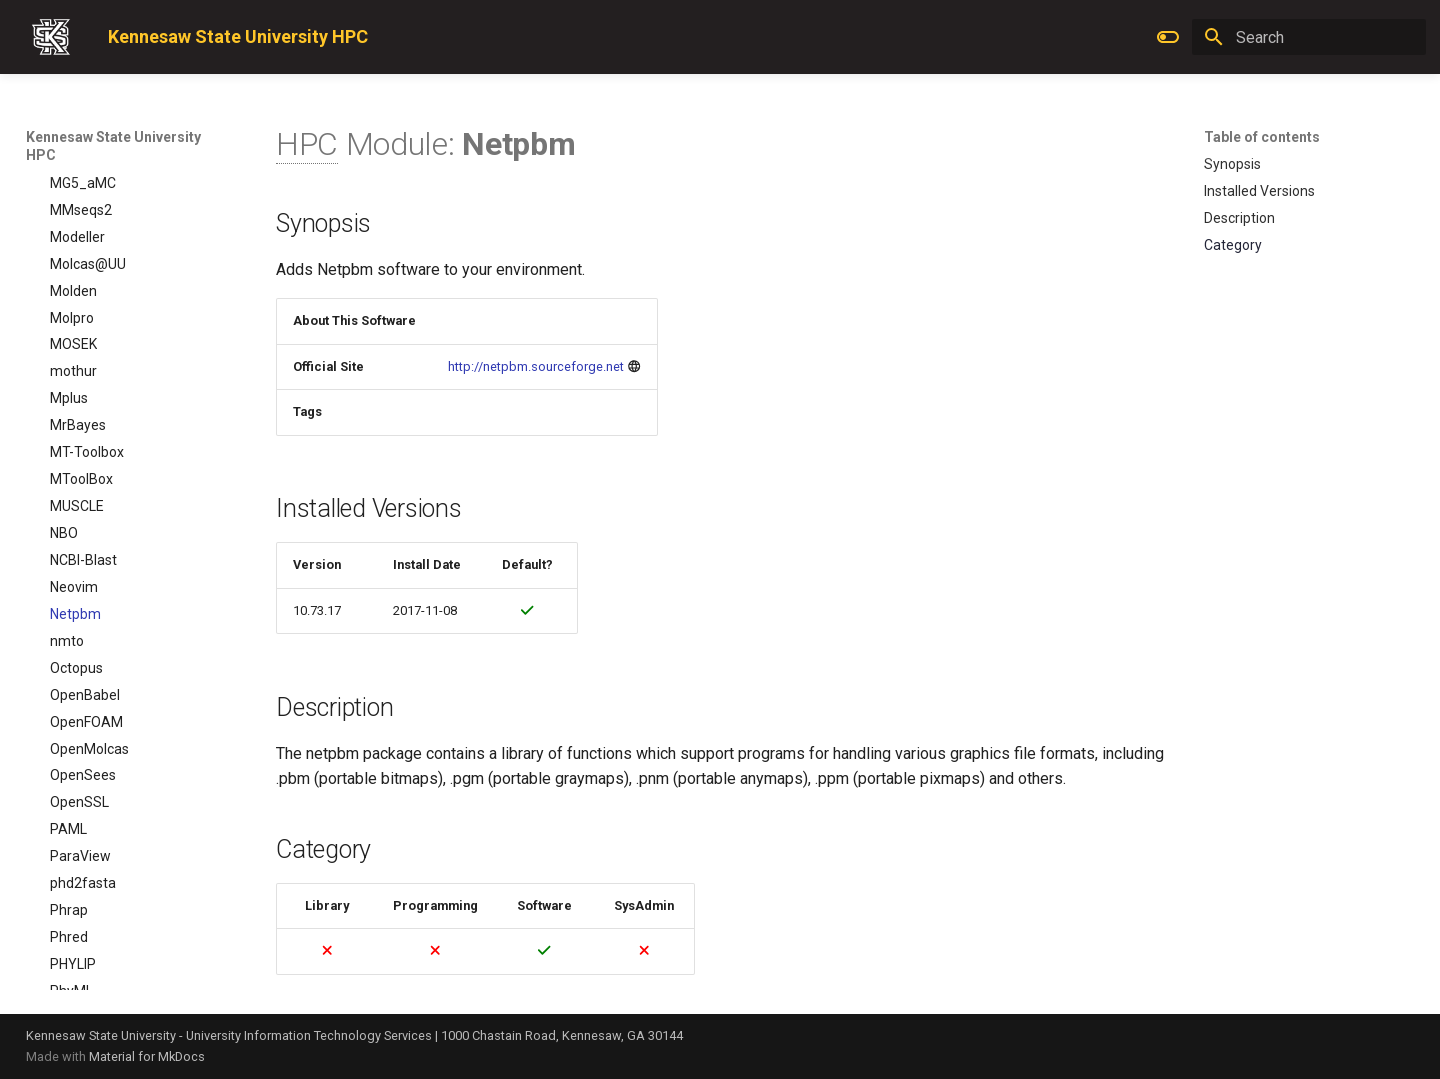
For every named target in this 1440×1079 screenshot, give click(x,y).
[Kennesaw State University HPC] (51, 37)
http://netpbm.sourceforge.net (536, 366)
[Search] (1309, 37)
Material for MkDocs (147, 1056)
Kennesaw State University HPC (113, 146)
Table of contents (1262, 137)
